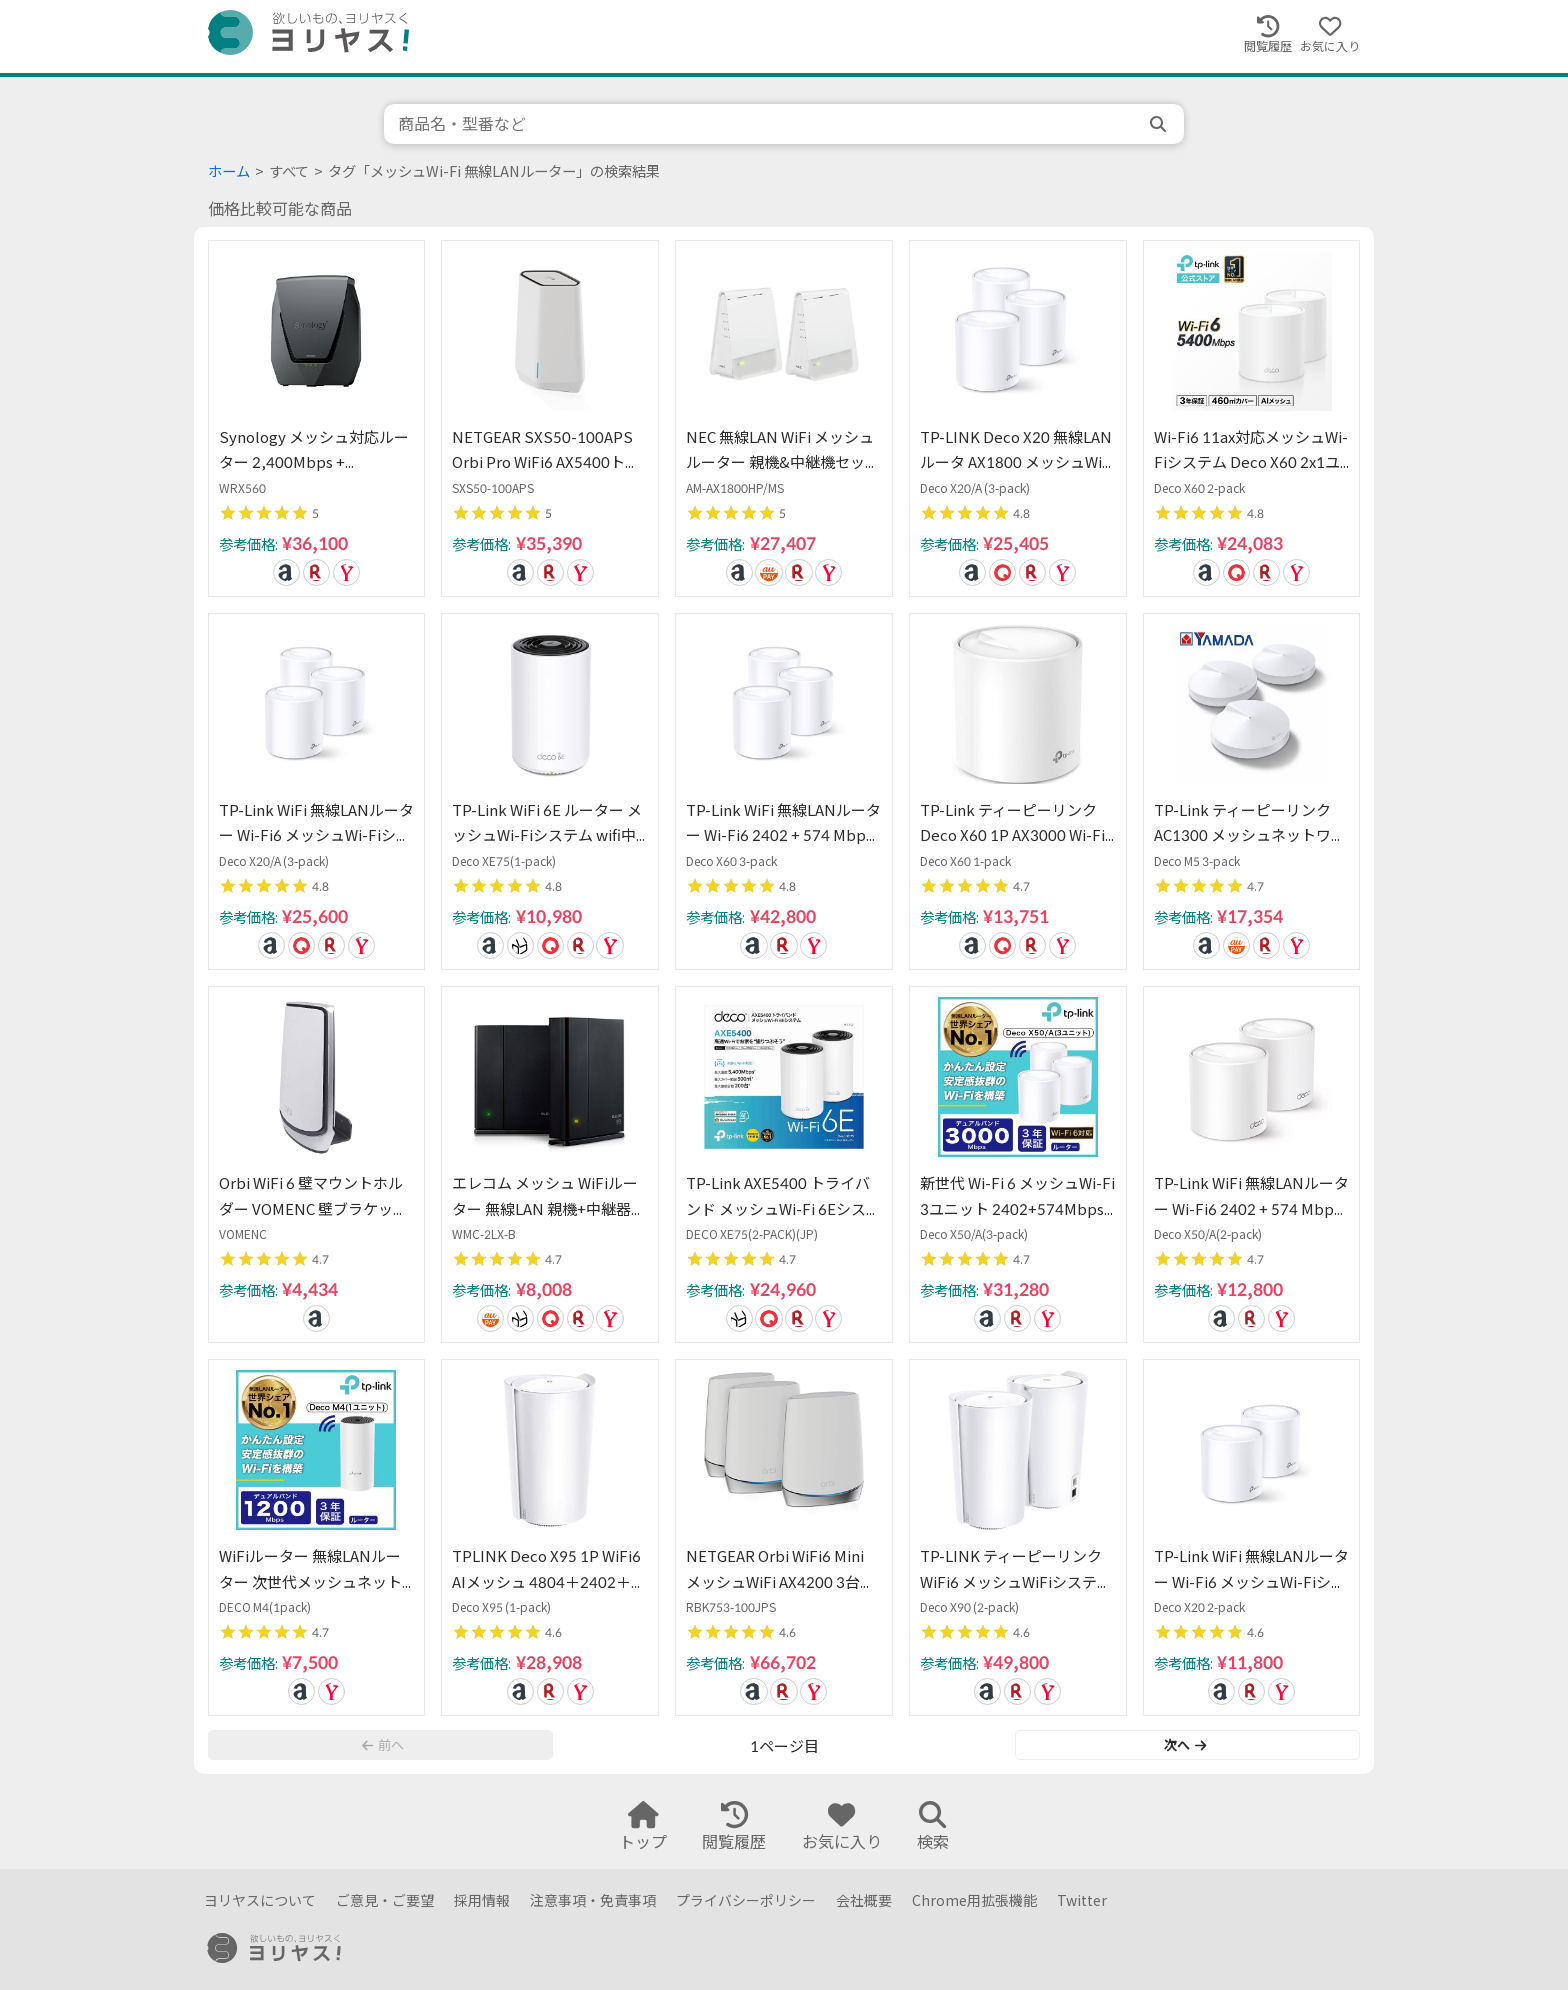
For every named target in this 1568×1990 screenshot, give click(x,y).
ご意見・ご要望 (385, 1900)
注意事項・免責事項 (593, 1900)
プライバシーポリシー (746, 1900)
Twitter (1082, 1900)
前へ (383, 1745)
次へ (1185, 1745)
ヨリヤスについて (260, 1900)
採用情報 (482, 1900)
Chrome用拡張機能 (974, 1900)
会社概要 (864, 1900)
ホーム (229, 171)
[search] (1160, 124)
